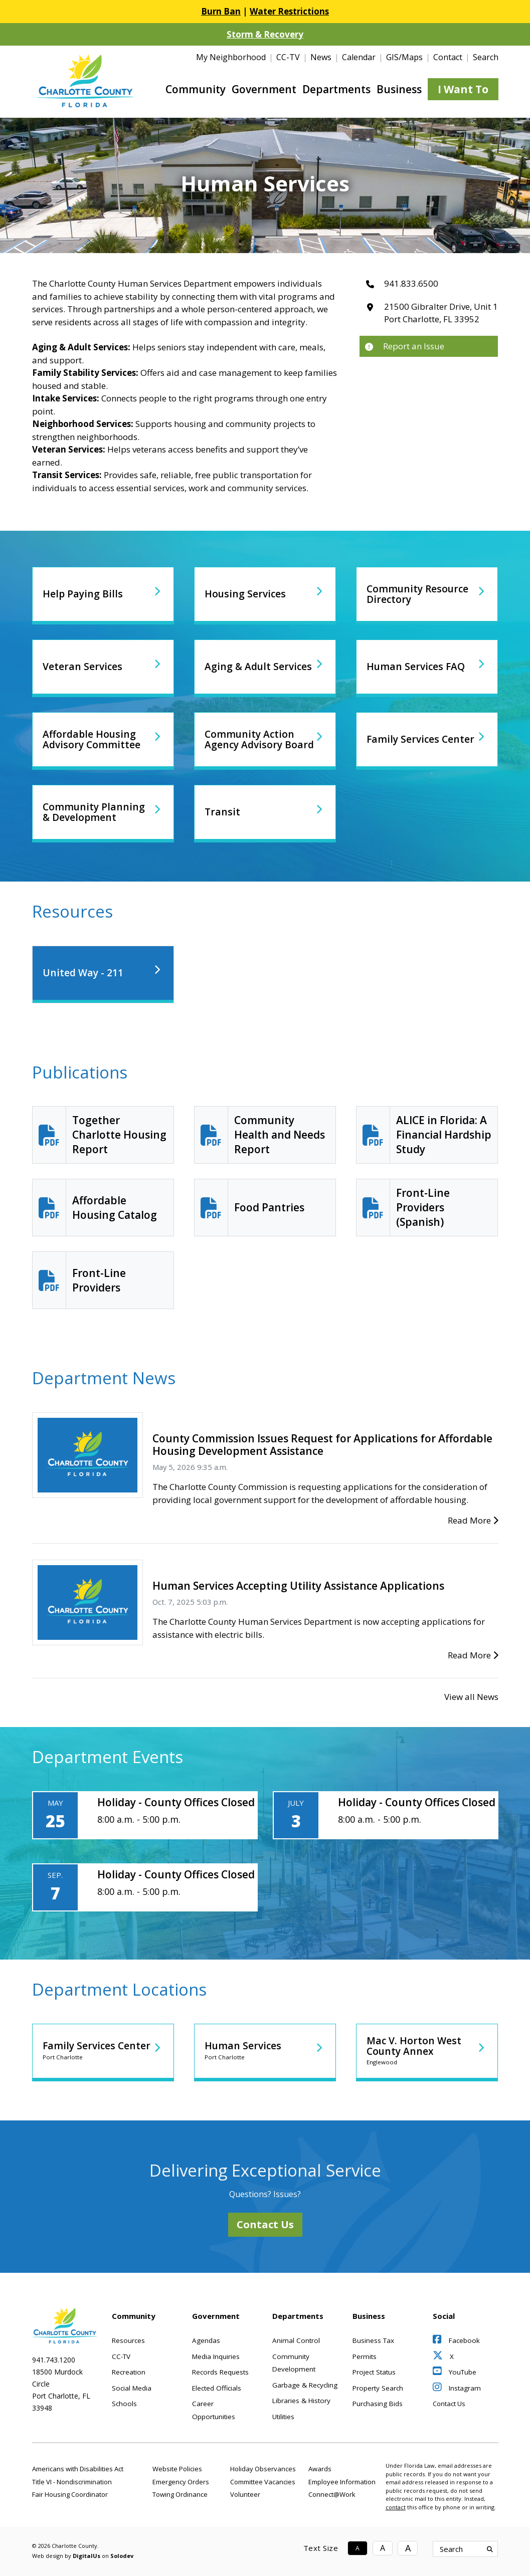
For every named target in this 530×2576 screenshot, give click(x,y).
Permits (364, 2356)
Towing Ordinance (180, 2494)
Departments (336, 89)
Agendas (206, 2340)
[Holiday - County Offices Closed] (145, 1815)
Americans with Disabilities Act (77, 2468)
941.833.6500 (411, 283)
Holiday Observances (263, 2468)
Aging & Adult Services (240, 667)
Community (195, 89)
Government (264, 89)
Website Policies (177, 2468)
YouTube (454, 2372)
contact (396, 2507)
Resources (128, 2340)
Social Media (131, 2388)
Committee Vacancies (262, 2481)
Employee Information (342, 2481)
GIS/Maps (404, 57)
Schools (124, 2403)
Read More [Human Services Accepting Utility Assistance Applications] (473, 1655)
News (320, 57)
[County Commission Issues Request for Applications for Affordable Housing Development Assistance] (87, 1454)
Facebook (456, 2340)
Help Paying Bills (85, 594)
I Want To (463, 89)
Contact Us (265, 2224)
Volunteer (245, 2494)
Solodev (121, 2555)
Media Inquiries (216, 2356)
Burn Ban (221, 11)
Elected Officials (216, 2388)
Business (399, 89)
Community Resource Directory (421, 594)
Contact (447, 57)
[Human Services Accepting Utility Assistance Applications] (87, 1601)
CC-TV (288, 57)
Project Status (374, 2372)
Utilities (283, 2416)
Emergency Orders (180, 2481)
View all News (471, 1696)
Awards (319, 2468)
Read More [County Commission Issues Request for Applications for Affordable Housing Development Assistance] (473, 1520)
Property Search (377, 2388)
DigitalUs (86, 2555)
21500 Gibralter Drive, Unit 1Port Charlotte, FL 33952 (441, 313)
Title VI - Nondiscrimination (72, 2481)
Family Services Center (405, 739)
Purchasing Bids (377, 2403)
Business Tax (373, 2340)
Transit (223, 812)
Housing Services (248, 594)
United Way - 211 (85, 973)
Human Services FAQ (419, 667)
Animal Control (296, 2340)
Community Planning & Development (97, 812)
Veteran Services (84, 667)
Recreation (128, 2372)
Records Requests (220, 2372)
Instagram (457, 2388)
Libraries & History (301, 2400)
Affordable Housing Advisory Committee (94, 739)
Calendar (359, 57)
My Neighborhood (231, 57)
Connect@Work (332, 2494)
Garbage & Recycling (304, 2385)
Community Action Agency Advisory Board (252, 739)
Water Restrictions (289, 11)
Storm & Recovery (265, 34)
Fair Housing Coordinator (70, 2494)
